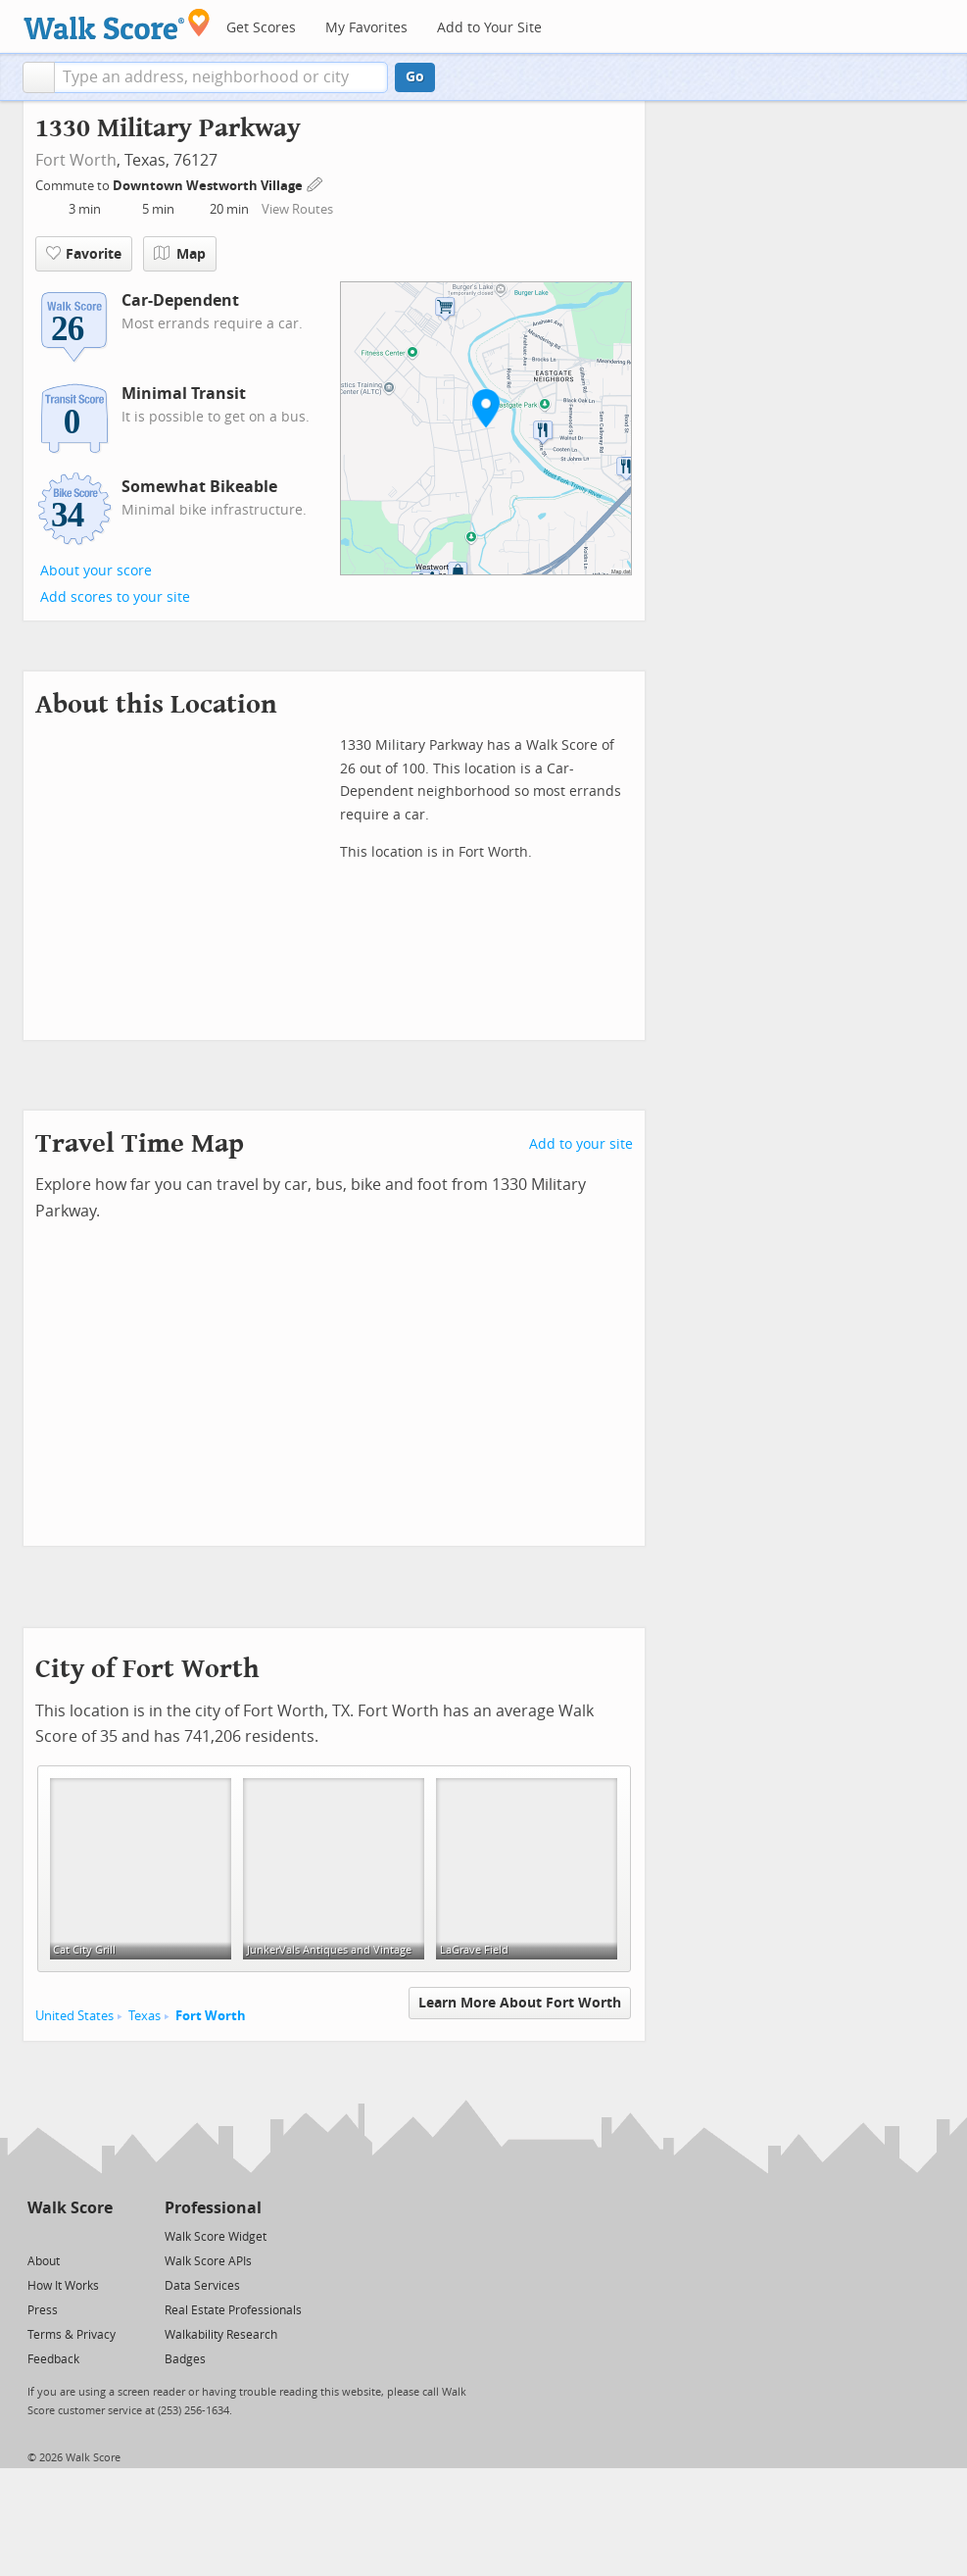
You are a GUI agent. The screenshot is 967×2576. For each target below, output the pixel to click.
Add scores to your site (115, 597)
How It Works (63, 2286)
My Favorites (366, 28)
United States (74, 2015)
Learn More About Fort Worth (519, 2003)
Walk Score (70, 2208)
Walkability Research (221, 2335)
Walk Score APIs (208, 2261)
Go (415, 77)
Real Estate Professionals (233, 2310)
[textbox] (221, 77)
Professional (213, 2208)
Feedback (53, 2359)
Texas (144, 2015)
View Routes (297, 209)
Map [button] (180, 254)
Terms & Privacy (71, 2335)
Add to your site (581, 1144)
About (43, 2261)
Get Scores (261, 28)
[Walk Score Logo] (117, 24)
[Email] (99, 2235)
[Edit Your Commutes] (315, 182)
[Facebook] (69, 2235)
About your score (96, 571)
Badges (185, 2359)
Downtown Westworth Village (209, 185)
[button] (39, 77)
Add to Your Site (489, 28)
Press (42, 2310)
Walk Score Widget (215, 2237)
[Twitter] (38, 2235)
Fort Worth (76, 160)
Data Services (202, 2286)
